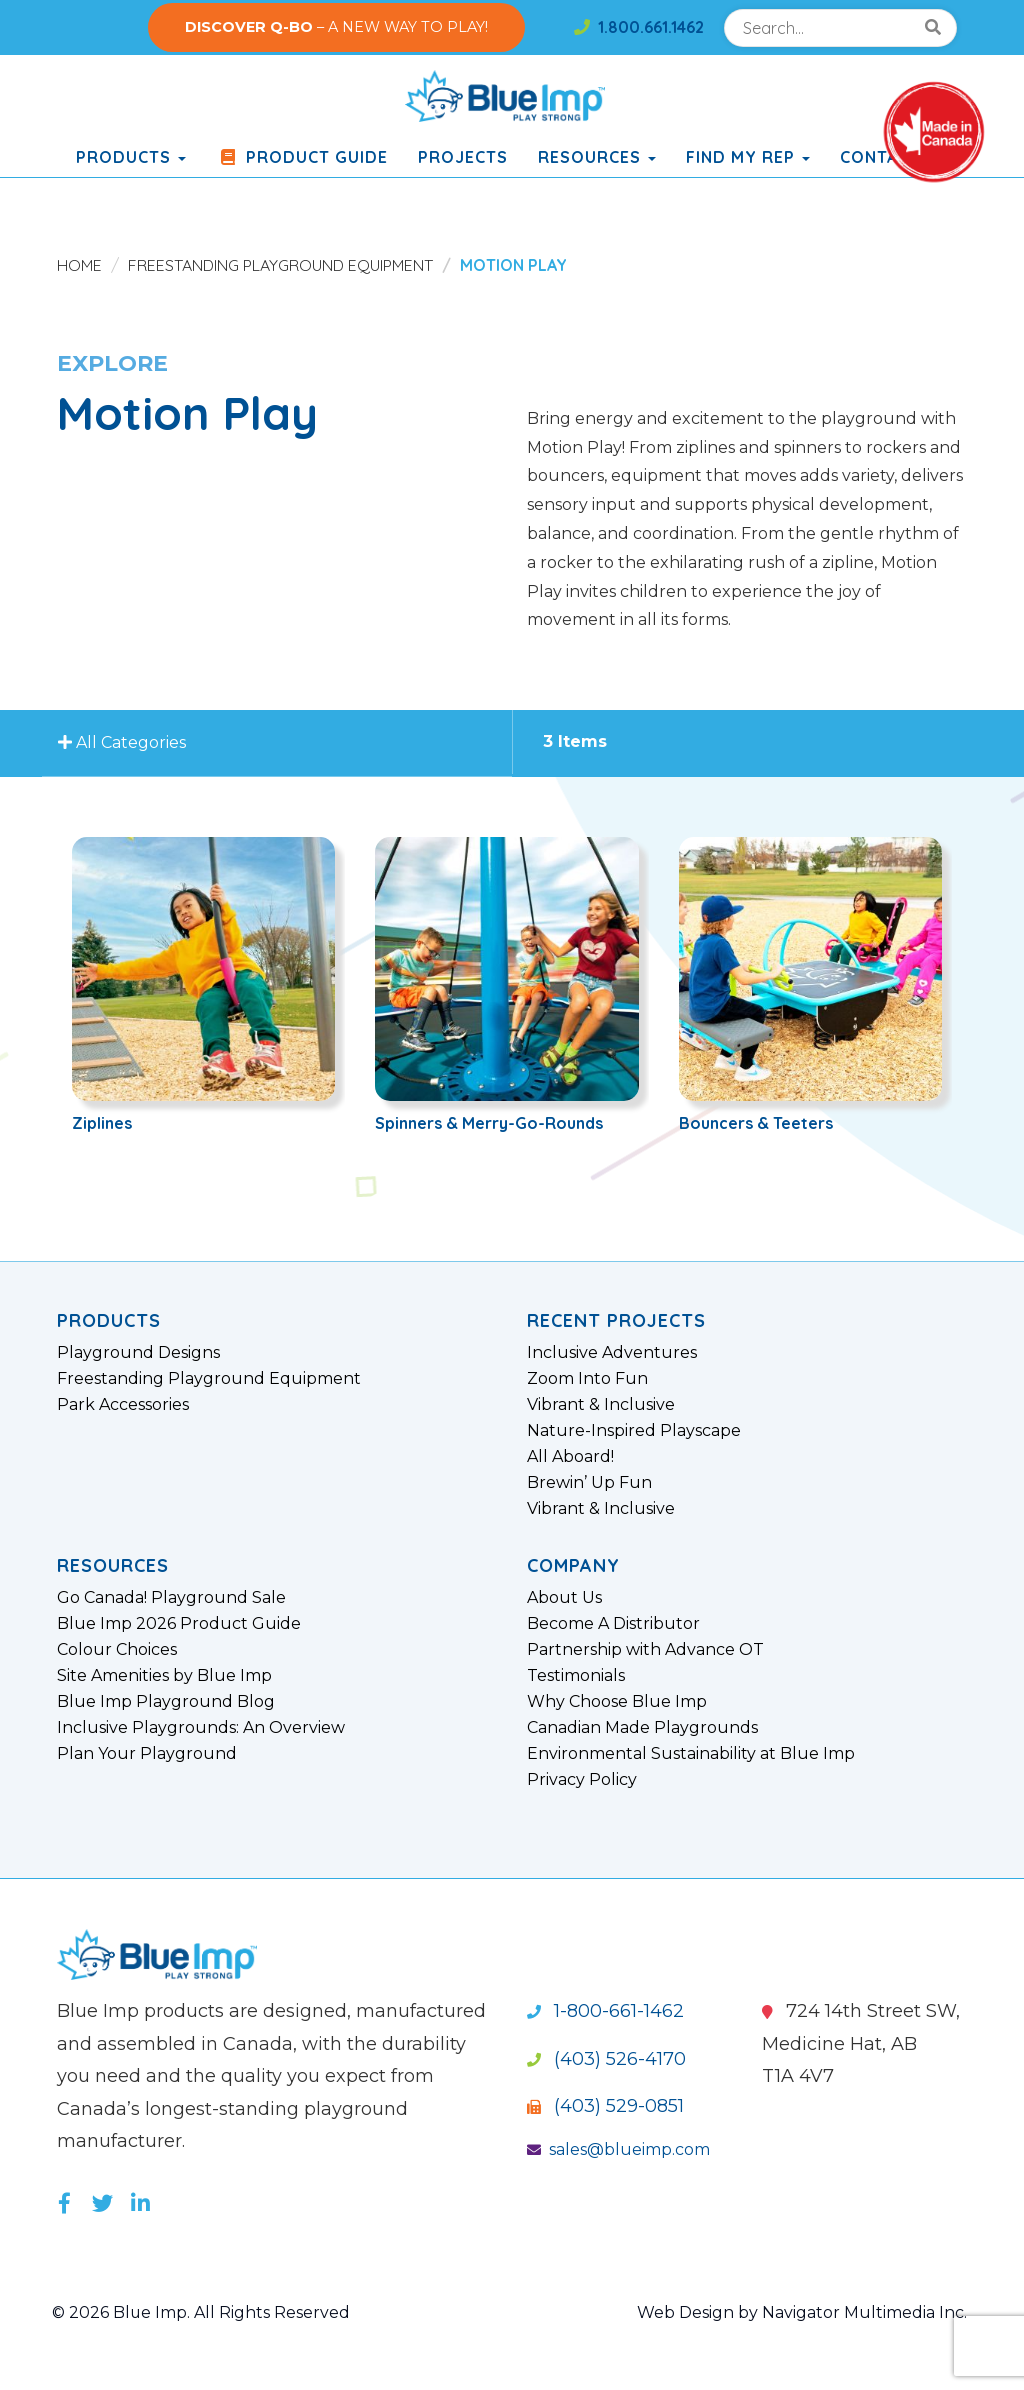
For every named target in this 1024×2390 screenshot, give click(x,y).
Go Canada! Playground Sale (171, 1598)
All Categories (125, 743)
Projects (463, 157)
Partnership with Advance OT (645, 1650)
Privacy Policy (582, 1780)
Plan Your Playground (147, 1754)
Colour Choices (117, 1650)
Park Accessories (123, 1405)
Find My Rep (748, 157)
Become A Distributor (613, 1624)
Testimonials (576, 1676)
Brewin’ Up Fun (589, 1483)
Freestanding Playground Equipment (280, 265)
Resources (597, 157)
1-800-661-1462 (605, 2011)
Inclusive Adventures (612, 1353)
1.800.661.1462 (639, 27)
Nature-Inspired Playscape (634, 1431)
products (131, 157)
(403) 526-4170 (606, 2059)
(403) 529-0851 (605, 2106)
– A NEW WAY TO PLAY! (336, 27)
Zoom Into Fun (587, 1379)
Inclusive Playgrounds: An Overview (201, 1728)
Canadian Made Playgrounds (642, 1728)
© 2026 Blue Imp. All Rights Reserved (201, 2312)
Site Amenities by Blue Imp (164, 1676)
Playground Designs (138, 1353)
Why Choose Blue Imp (617, 1702)
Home (79, 265)
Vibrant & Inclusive (601, 1405)
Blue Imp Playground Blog (166, 1702)
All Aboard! (570, 1457)
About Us (564, 1598)
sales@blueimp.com (618, 2149)
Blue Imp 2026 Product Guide (179, 1624)
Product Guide (302, 157)
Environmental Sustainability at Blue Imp (691, 1754)
